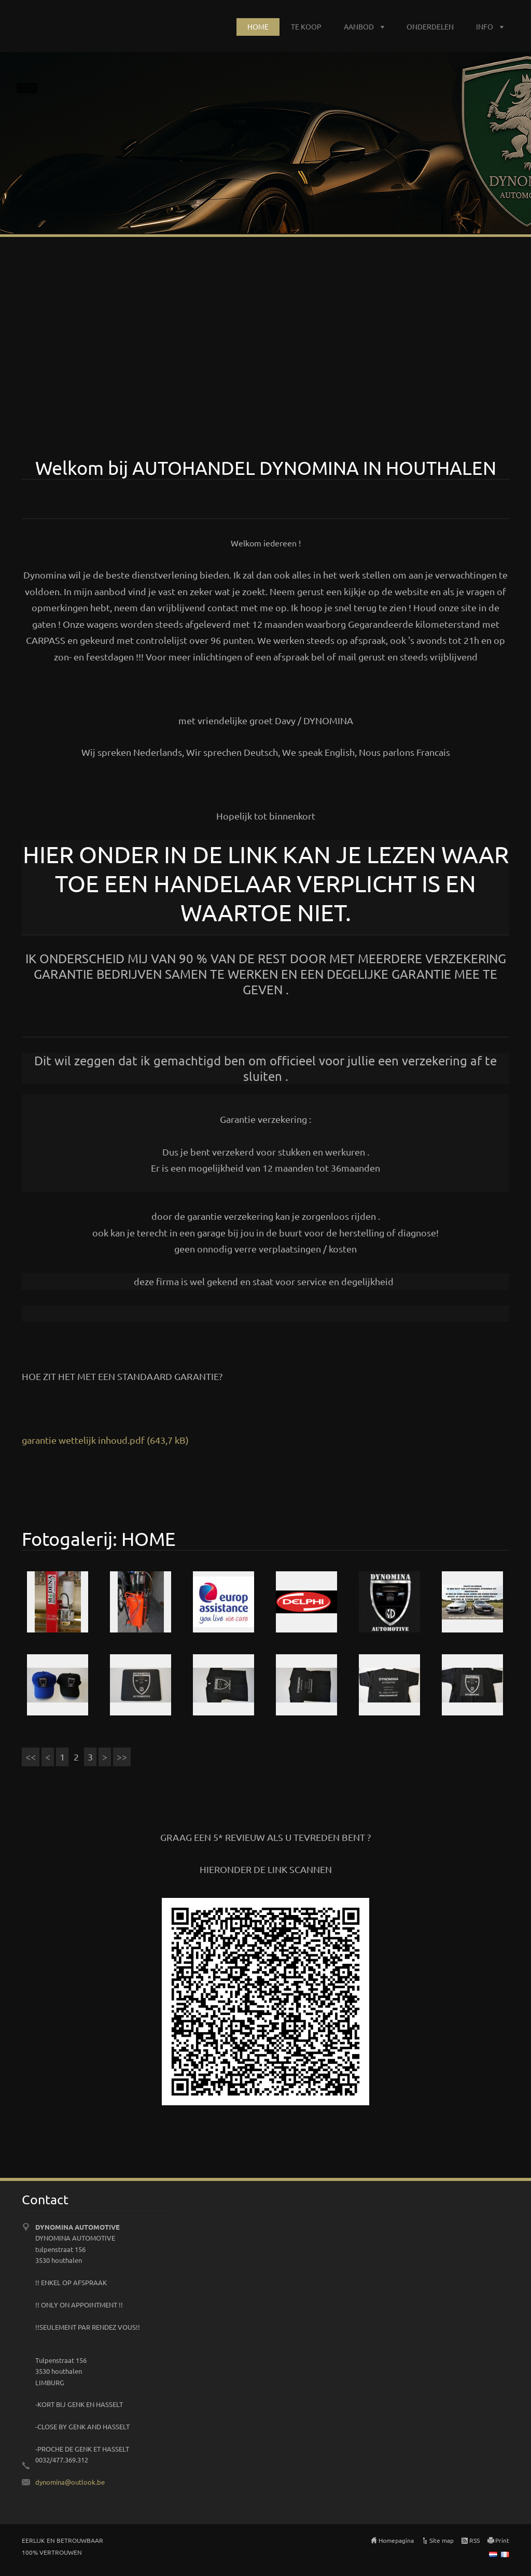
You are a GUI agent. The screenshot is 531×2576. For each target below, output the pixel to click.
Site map (441, 2540)
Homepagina (396, 2540)
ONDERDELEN (430, 26)
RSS (474, 2540)
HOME (258, 26)
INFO (484, 26)
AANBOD (359, 26)
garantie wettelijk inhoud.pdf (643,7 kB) (105, 1439)
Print (502, 2540)
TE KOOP (306, 26)
